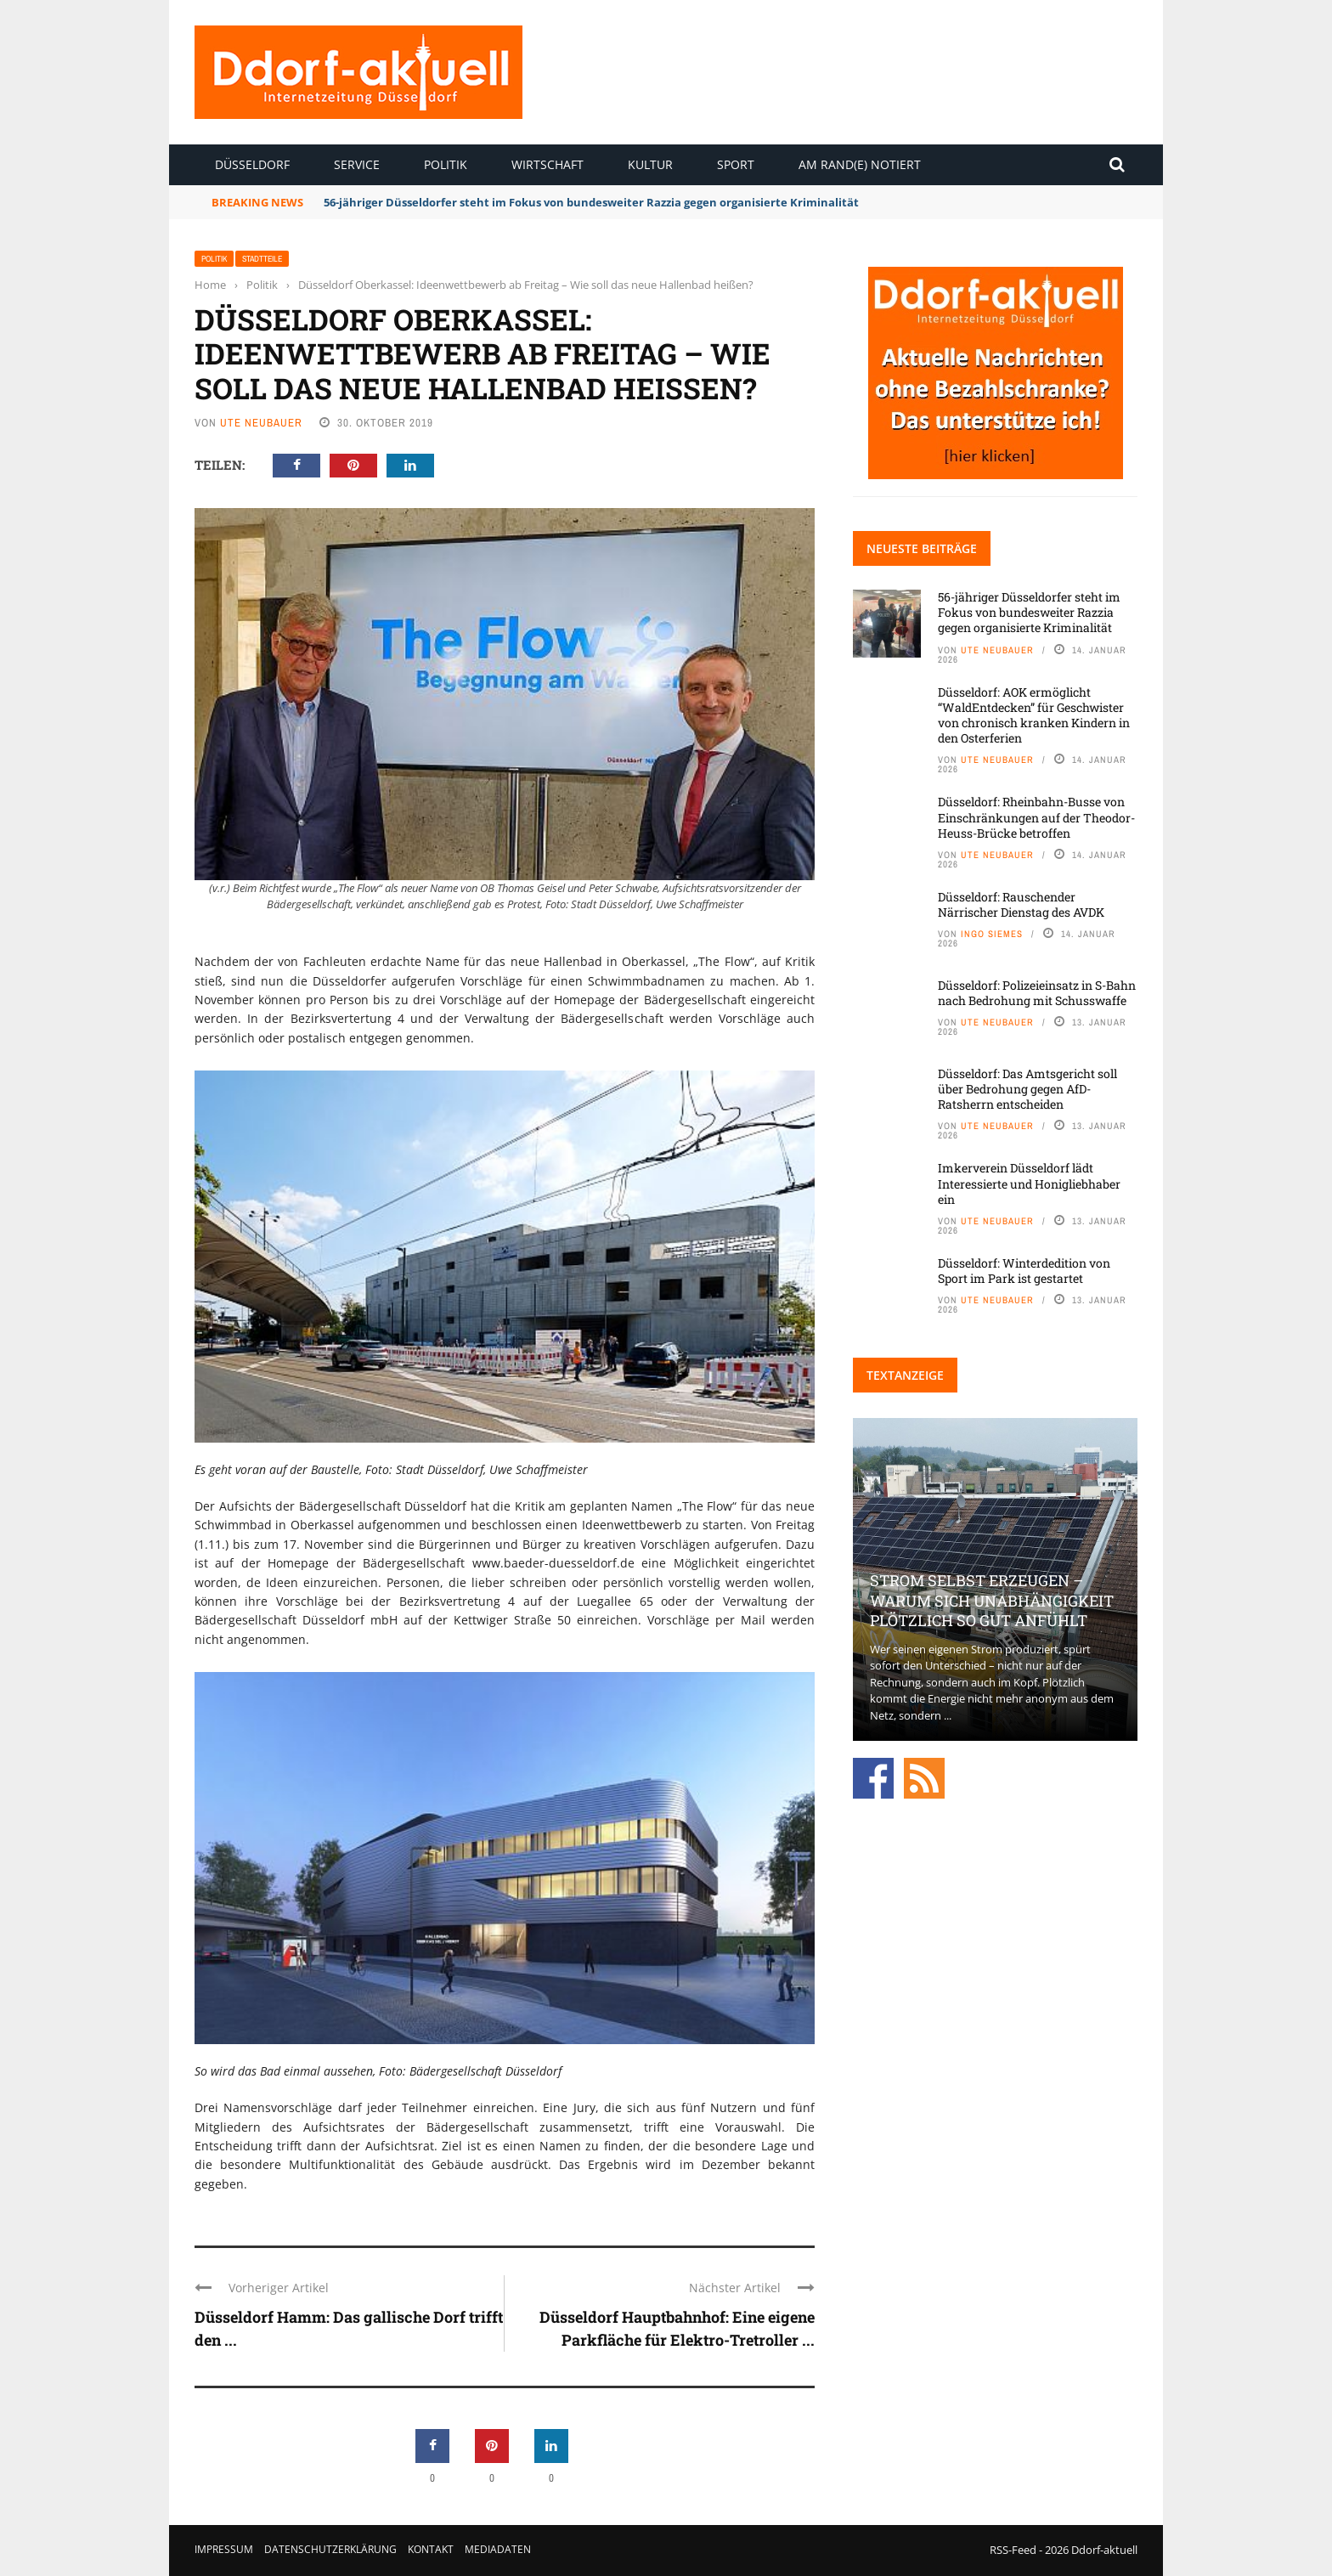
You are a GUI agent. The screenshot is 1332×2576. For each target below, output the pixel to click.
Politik (445, 164)
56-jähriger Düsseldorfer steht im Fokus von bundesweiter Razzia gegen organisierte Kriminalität (591, 202)
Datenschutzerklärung (330, 2549)
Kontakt (431, 2549)
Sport (735, 164)
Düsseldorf (252, 164)
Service (357, 164)
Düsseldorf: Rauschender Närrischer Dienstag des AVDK (1021, 904)
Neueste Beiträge (921, 548)
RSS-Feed (1013, 2549)
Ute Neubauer (261, 422)
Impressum (224, 2549)
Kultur (650, 164)
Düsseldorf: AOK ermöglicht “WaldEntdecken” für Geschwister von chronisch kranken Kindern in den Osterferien (1034, 715)
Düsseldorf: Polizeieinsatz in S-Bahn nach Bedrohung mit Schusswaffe (1037, 992)
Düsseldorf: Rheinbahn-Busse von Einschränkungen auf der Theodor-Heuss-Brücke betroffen (1036, 817)
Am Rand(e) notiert (860, 164)
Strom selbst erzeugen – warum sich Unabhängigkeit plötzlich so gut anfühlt (992, 1600)
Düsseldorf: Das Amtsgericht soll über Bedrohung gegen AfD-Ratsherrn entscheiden (1027, 1088)
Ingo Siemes (992, 934)
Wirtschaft (547, 164)
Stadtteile (262, 258)
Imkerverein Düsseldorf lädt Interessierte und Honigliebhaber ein (1029, 1183)
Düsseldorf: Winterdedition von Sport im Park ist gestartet (1024, 1270)
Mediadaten (498, 2549)
